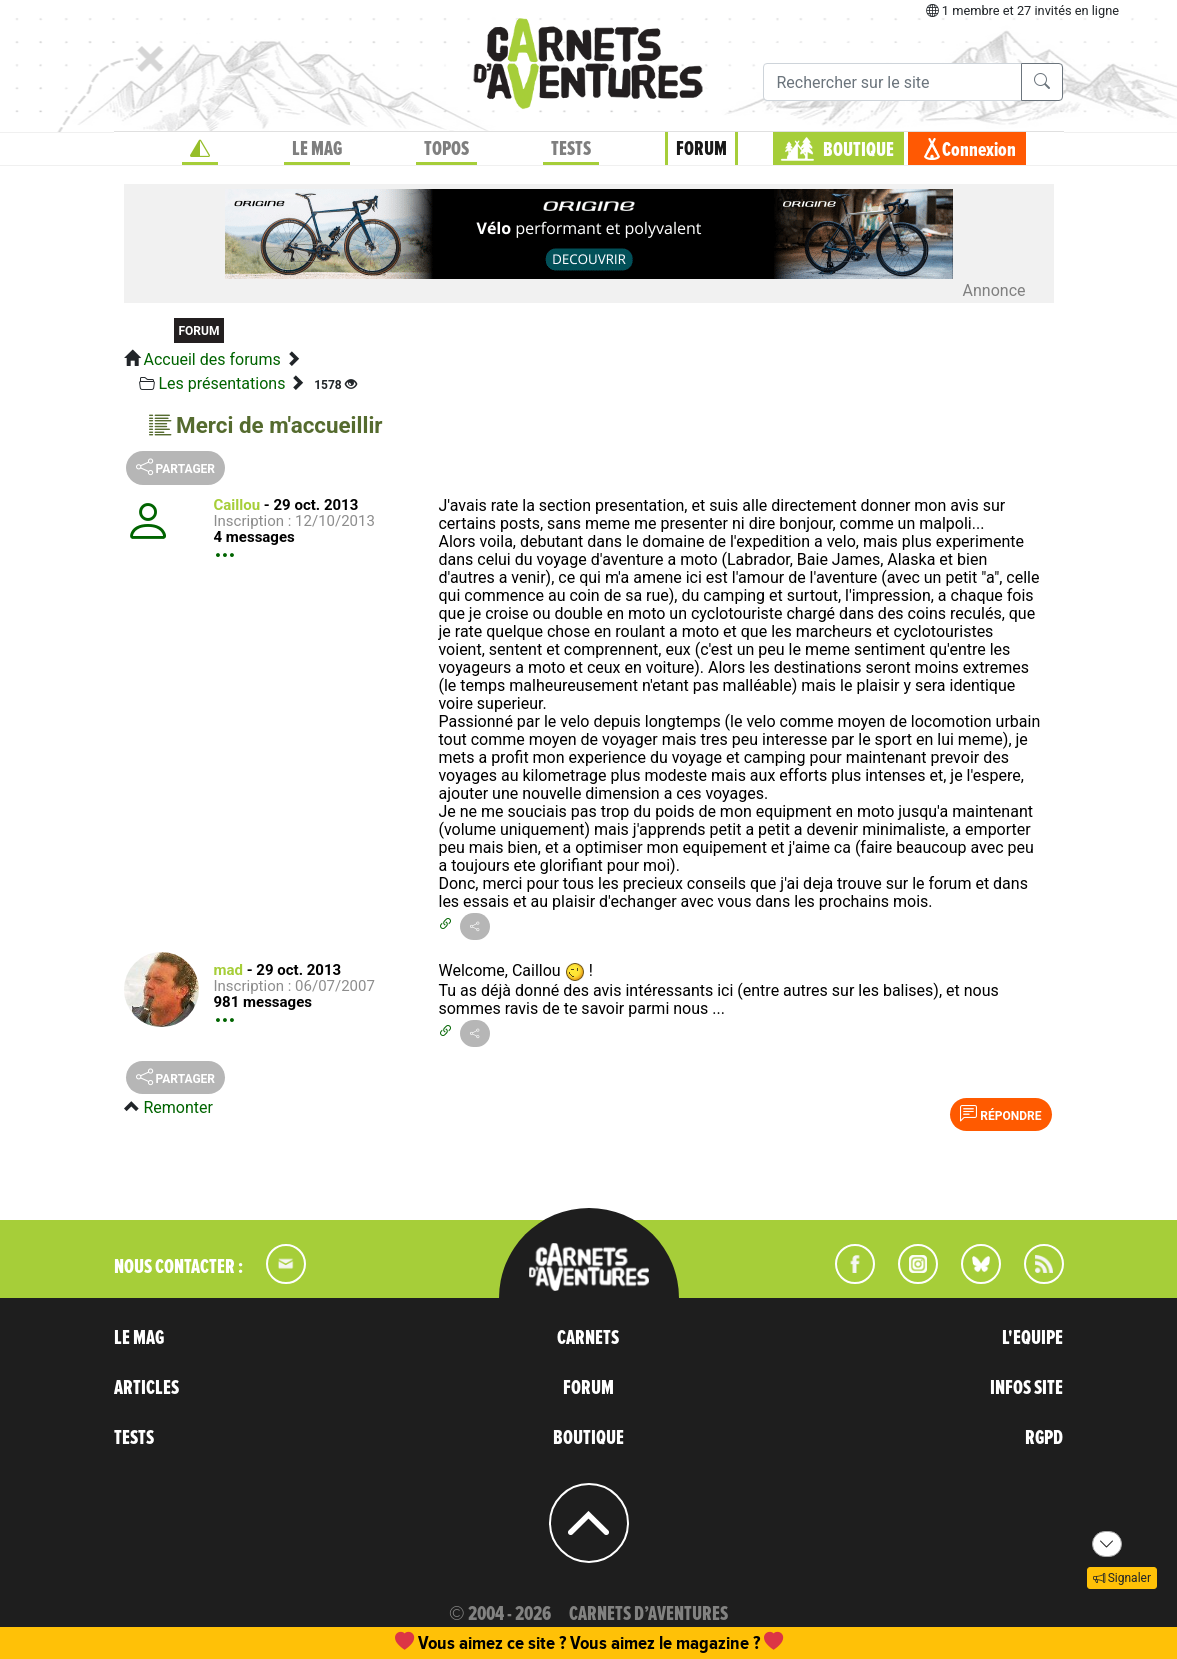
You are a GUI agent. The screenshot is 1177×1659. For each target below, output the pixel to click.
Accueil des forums (211, 359)
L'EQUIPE (1032, 1338)
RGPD (1044, 1438)
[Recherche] (892, 82)
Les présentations (221, 383)
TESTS (571, 149)
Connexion (979, 150)
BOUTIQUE (858, 150)
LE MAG (317, 149)
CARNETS (588, 1338)
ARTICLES (146, 1388)
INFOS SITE (1026, 1388)
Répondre (1000, 1114)
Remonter (177, 1107)
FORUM (701, 149)
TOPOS (446, 149)
